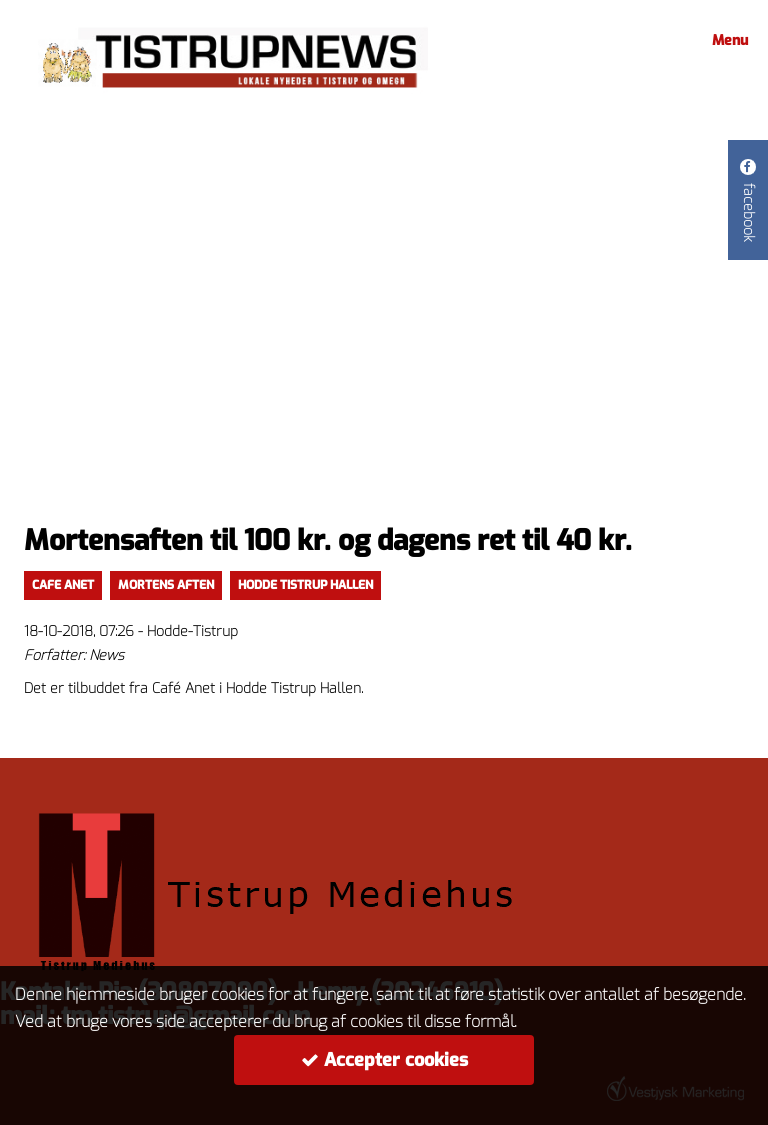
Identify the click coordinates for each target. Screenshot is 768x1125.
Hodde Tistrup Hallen (305, 585)
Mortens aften (166, 585)
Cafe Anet (63, 585)
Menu (727, 40)
